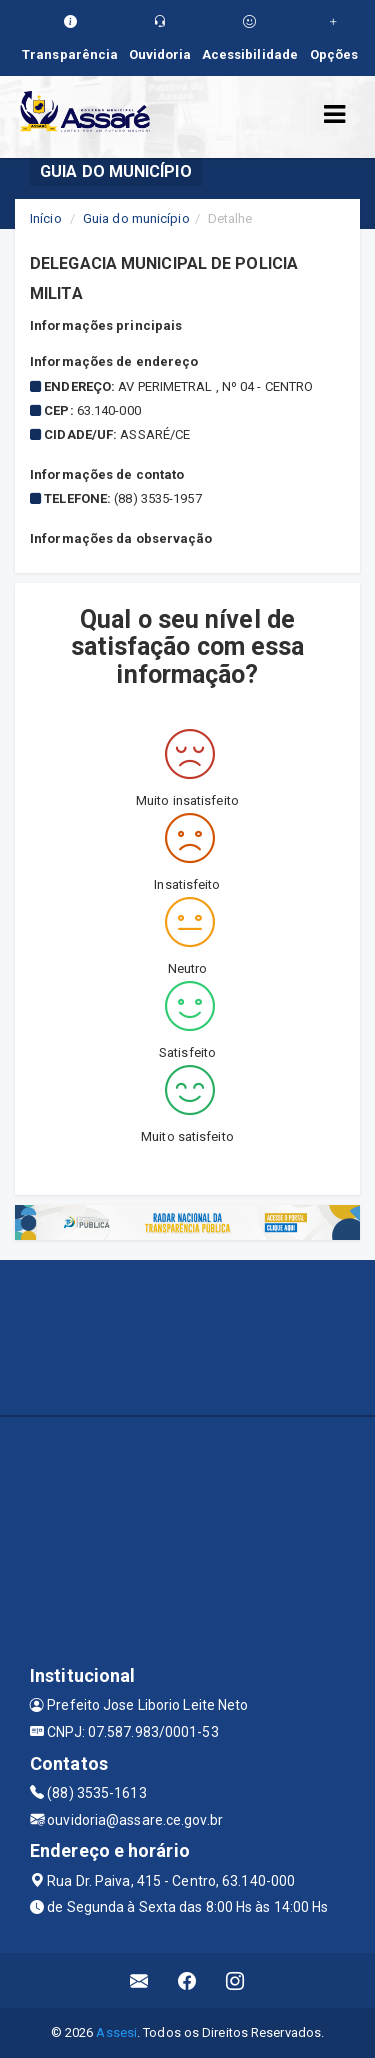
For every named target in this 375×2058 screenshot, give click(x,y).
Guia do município (136, 218)
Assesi (116, 2032)
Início (46, 218)
